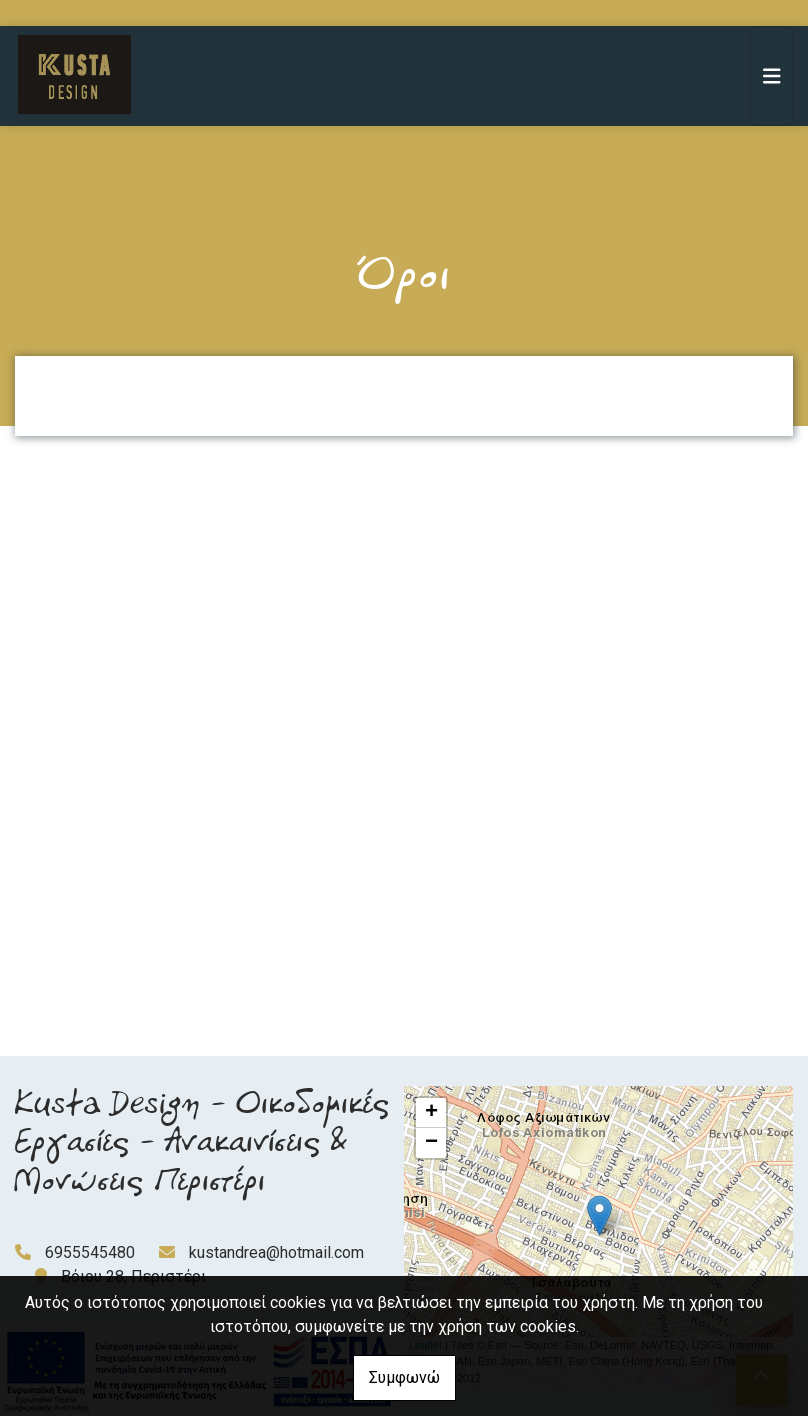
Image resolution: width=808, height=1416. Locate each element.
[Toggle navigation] (772, 76)
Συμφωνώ (404, 1377)
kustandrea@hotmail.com (276, 1252)
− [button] (431, 1143)
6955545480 (90, 1252)
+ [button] (431, 1113)
